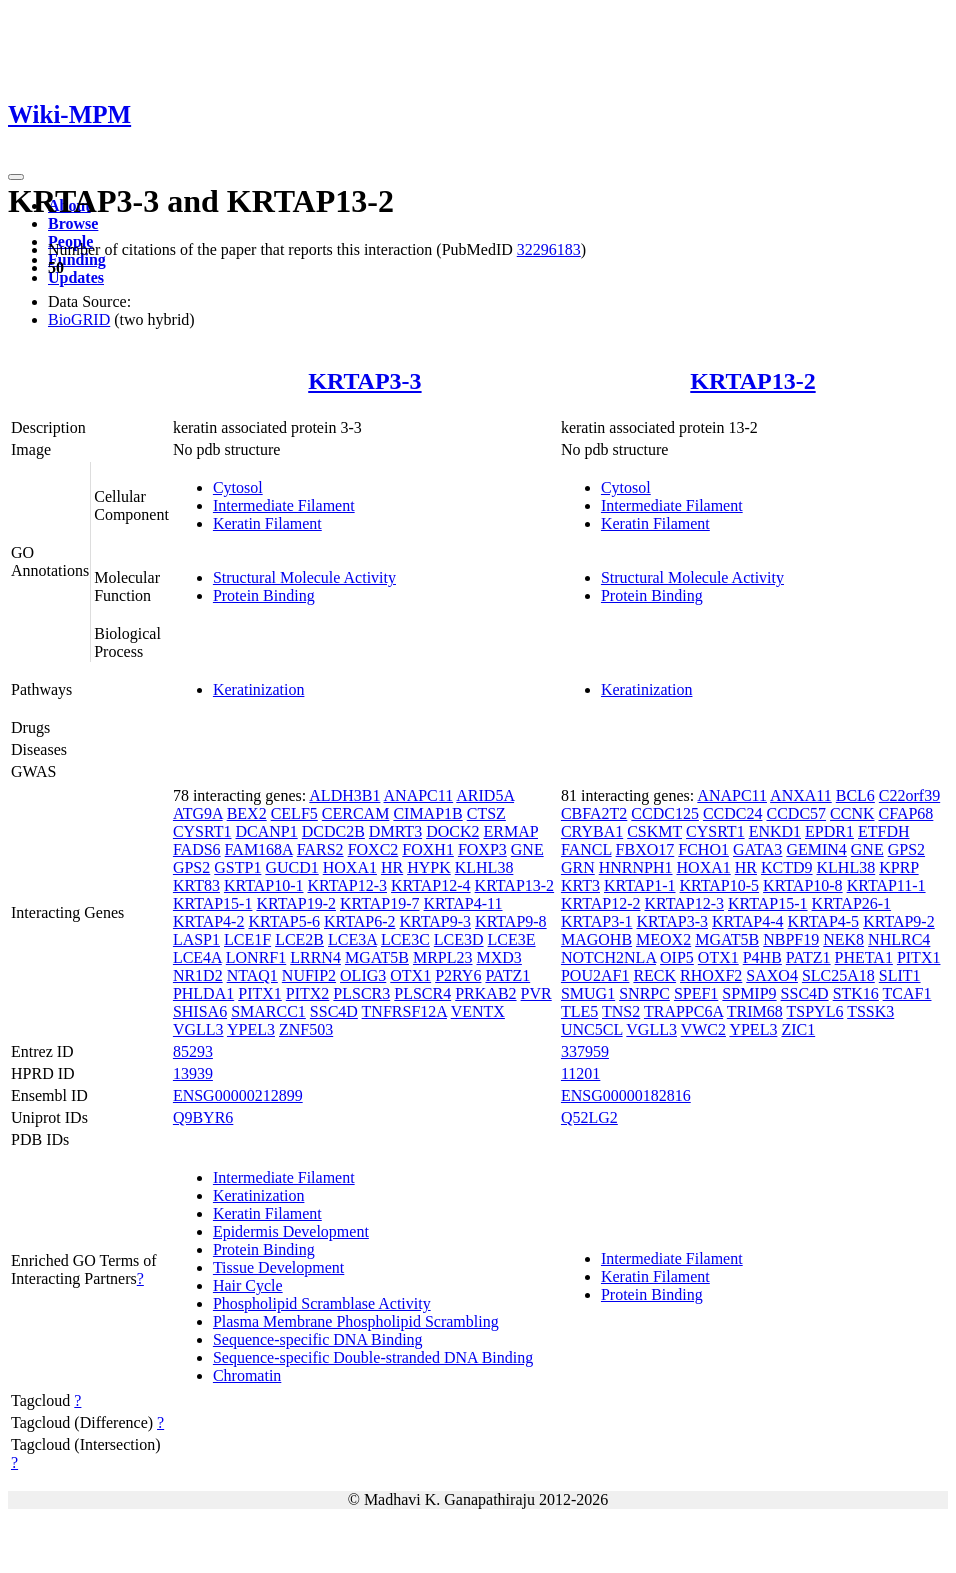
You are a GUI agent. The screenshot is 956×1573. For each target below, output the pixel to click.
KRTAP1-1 (640, 885)
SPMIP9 (749, 993)
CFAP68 (906, 813)
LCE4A (197, 957)
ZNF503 (306, 1029)
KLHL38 (484, 867)
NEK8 (843, 939)
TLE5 (579, 1011)
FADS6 (197, 849)
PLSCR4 (422, 993)
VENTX (478, 1011)
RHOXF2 (711, 975)
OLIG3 (363, 975)
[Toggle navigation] (16, 177)
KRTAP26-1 (852, 903)
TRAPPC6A (683, 1011)
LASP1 (196, 939)
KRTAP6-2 (360, 921)
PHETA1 (864, 957)
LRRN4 (315, 957)
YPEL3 (251, 1029)
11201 (580, 1073)
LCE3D (459, 939)
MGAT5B (377, 957)
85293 (193, 1051)
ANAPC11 (419, 795)
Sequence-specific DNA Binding (318, 1339)
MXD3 (499, 957)
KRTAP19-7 (380, 903)
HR (392, 867)
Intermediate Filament (284, 505)
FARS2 (320, 849)
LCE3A (352, 939)
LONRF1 (256, 957)
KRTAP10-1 (264, 885)
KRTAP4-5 (824, 921)
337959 (585, 1051)
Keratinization (259, 689)
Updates (76, 277)
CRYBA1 (592, 831)
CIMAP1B (427, 813)
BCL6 (855, 795)
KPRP (898, 867)
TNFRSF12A (404, 1011)
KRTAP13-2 (752, 381)
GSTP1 (237, 867)
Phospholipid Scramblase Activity (322, 1303)
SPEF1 (696, 993)
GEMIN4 (816, 849)
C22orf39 (909, 795)
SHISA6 (200, 1011)
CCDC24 (733, 813)
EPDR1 (829, 831)
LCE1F (247, 939)
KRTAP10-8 (803, 885)
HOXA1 (350, 867)
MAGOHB (596, 939)
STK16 (856, 993)
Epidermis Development (291, 1231)
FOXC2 (373, 849)
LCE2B (299, 939)
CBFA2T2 (594, 813)
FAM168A (259, 849)
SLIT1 (900, 975)
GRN (578, 867)
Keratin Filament (267, 523)
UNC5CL (592, 1029)
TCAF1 (907, 993)
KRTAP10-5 (720, 885)
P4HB (762, 957)
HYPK (429, 867)
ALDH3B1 (344, 795)
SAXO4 (772, 975)
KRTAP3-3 (364, 381)
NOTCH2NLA (608, 957)
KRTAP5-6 (284, 921)
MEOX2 (663, 939)
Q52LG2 (589, 1117)
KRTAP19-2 (296, 903)
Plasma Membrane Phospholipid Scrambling (356, 1321)
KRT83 (196, 885)
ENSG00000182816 (626, 1095)
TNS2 (621, 1011)
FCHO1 (703, 849)
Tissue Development (278, 1267)
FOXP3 (482, 849)
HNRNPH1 (636, 867)
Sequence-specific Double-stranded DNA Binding (373, 1357)
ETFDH (884, 831)
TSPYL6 (815, 1011)
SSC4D (334, 1011)
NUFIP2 (309, 975)
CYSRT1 (202, 831)
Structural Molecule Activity (304, 577)
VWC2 (703, 1029)
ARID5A (485, 795)
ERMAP (510, 831)
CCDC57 (796, 813)
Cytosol (238, 487)
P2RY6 (458, 975)
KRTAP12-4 (431, 885)
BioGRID (79, 319)
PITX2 (308, 993)
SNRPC (644, 993)
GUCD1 (291, 867)
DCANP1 (267, 831)
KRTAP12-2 (601, 903)
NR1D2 (198, 975)
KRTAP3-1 (597, 921)
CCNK (852, 813)
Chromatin (247, 1375)
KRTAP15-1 (213, 903)
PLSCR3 (361, 993)
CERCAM (356, 813)
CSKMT (654, 831)
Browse (73, 223)
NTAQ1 (252, 975)
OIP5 (677, 957)
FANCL (586, 849)
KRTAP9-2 (899, 921)
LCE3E (512, 939)
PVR (536, 993)
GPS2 (191, 867)
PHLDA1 (203, 993)
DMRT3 (395, 831)
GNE (527, 849)
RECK (654, 975)
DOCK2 (452, 831)
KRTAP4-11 (463, 903)
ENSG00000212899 (238, 1095)
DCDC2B (333, 831)
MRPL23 (443, 957)
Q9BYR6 (203, 1117)
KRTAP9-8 (511, 921)
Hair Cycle (248, 1285)
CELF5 (294, 813)
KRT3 (580, 885)
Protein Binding (264, 595)
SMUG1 (588, 993)
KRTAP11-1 (886, 885)
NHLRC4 (899, 939)
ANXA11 (801, 795)
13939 (193, 1073)
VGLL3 (198, 1029)
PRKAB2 (485, 993)
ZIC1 (798, 1029)
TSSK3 (870, 1011)
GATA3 (757, 849)
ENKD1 (775, 831)
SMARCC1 (268, 1011)
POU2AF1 (595, 975)
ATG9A (198, 813)
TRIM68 (755, 1011)
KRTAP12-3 (347, 885)
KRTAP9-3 (436, 921)
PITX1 (260, 993)
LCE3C (405, 939)
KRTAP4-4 (748, 921)
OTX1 (410, 975)
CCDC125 (665, 813)
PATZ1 (507, 975)
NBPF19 (791, 939)
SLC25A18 (838, 975)
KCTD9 (787, 867)
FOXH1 (428, 849)
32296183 (549, 249)
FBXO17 (645, 849)
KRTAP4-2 (209, 921)
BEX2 (247, 813)
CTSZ (486, 813)
